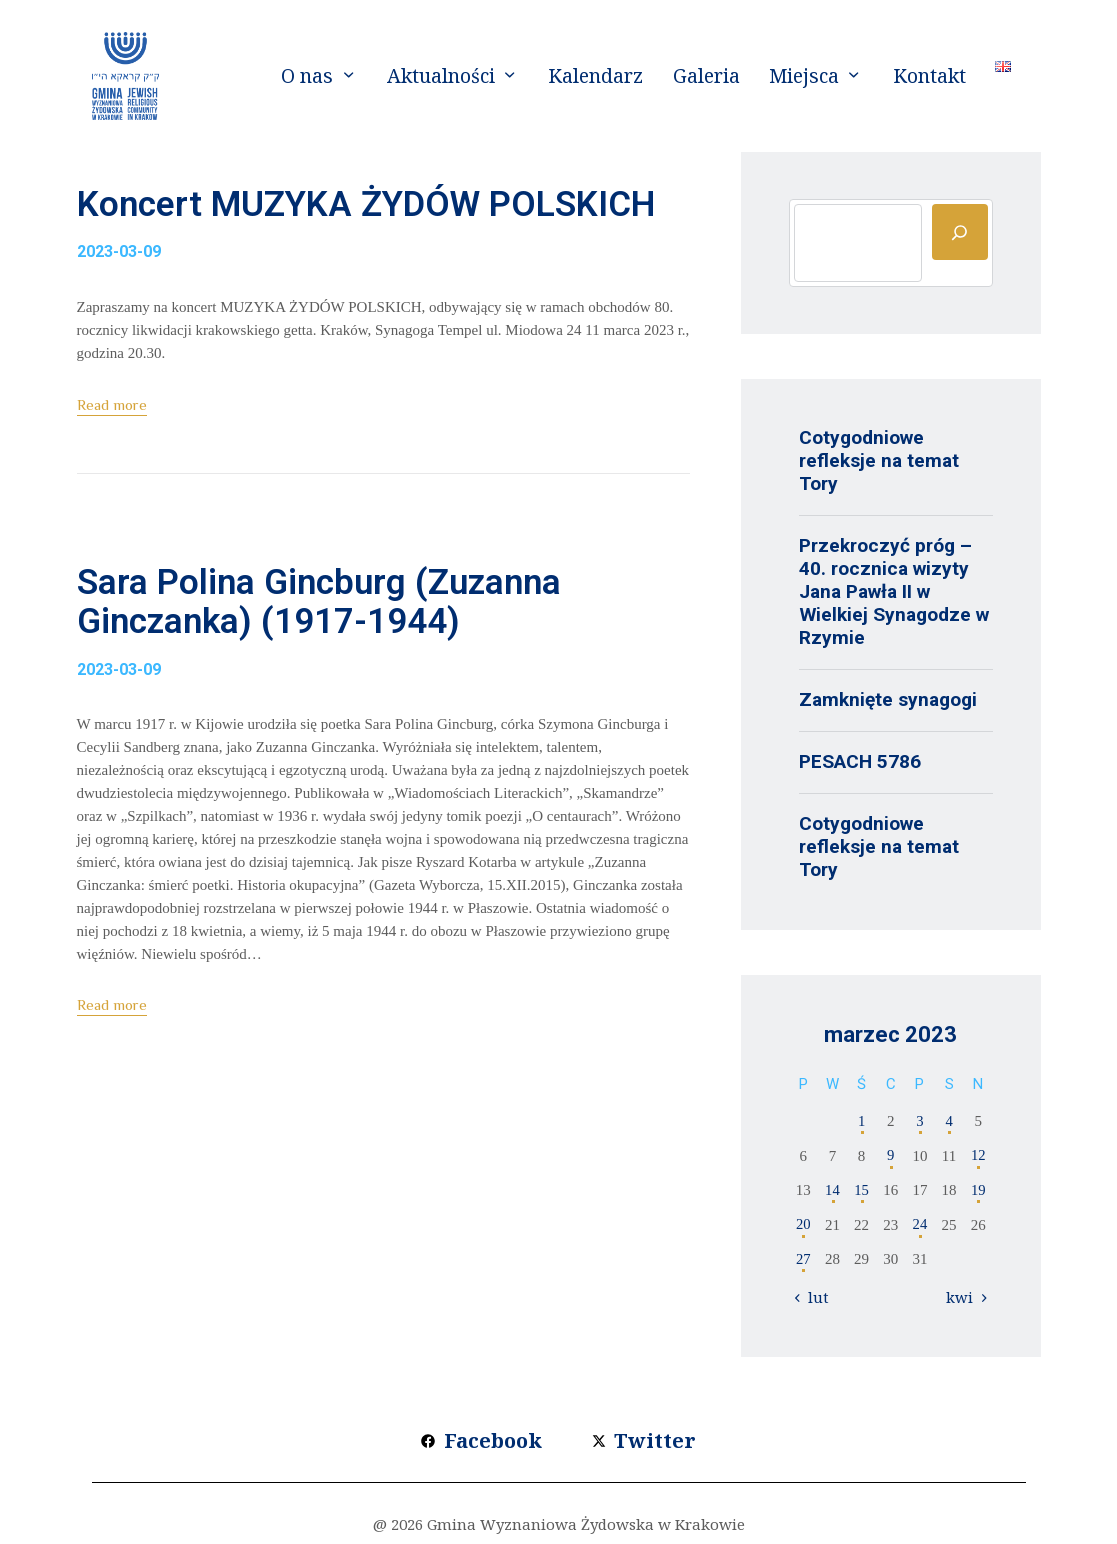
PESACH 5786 (860, 761)
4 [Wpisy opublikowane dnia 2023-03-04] (949, 1121)
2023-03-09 (119, 304)
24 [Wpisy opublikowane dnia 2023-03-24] (919, 1225)
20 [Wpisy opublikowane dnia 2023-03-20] (803, 1225)
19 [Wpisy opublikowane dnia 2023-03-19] (978, 1190)
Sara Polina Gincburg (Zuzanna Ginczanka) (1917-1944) (365, 662)
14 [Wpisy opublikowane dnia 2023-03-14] (832, 1190)
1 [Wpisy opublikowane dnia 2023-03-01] (862, 1121)
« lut (814, 1297)
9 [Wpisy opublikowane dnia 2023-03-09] (891, 1156)
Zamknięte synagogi (888, 699)
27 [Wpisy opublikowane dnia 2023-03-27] (803, 1259)
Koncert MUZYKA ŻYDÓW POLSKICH (317, 231)
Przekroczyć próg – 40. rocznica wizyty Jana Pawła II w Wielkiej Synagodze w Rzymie (894, 591)
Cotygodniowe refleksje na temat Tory (879, 460)
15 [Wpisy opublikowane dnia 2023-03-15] (861, 1190)
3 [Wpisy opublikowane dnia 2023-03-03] (920, 1121)
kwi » (965, 1297)
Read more (112, 457)
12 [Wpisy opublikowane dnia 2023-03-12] (978, 1156)
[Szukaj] (960, 232)
